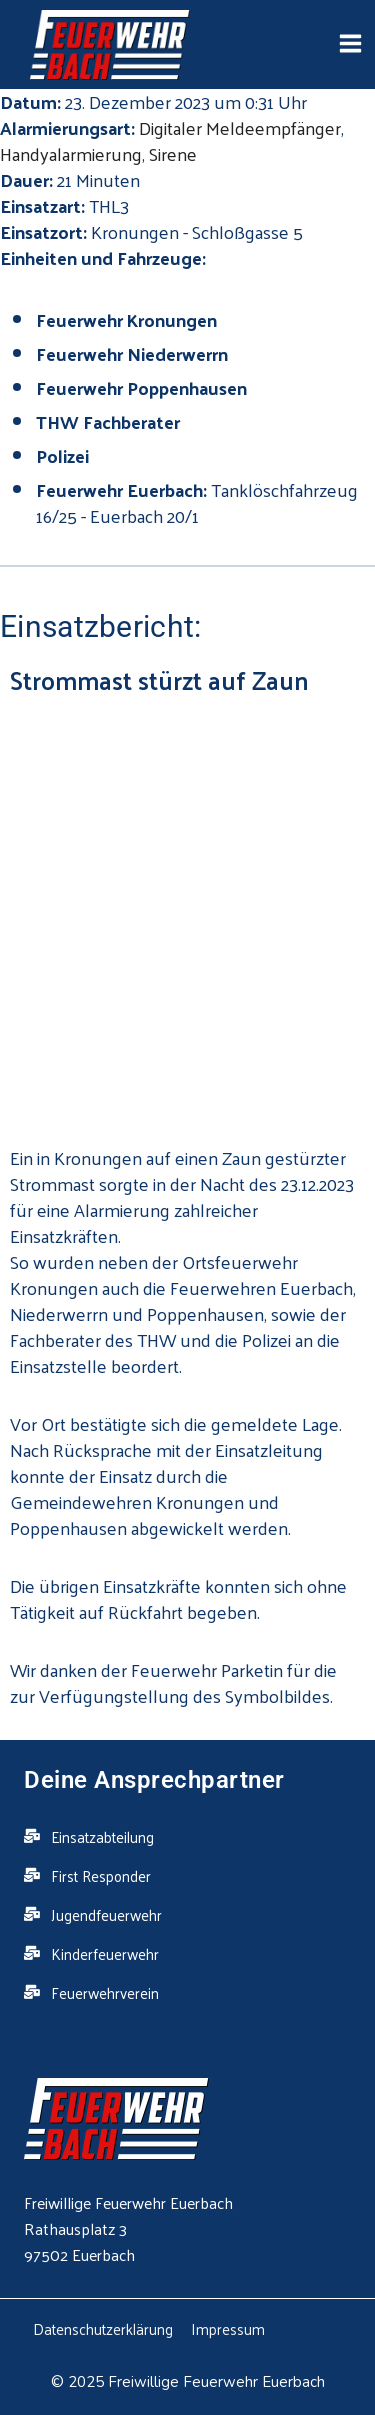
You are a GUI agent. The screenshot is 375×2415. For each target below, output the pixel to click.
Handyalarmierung (71, 153)
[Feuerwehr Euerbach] (110, 45)
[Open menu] (350, 44)
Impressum (228, 2328)
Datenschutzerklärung (103, 2328)
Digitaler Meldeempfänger (240, 127)
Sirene (173, 153)
